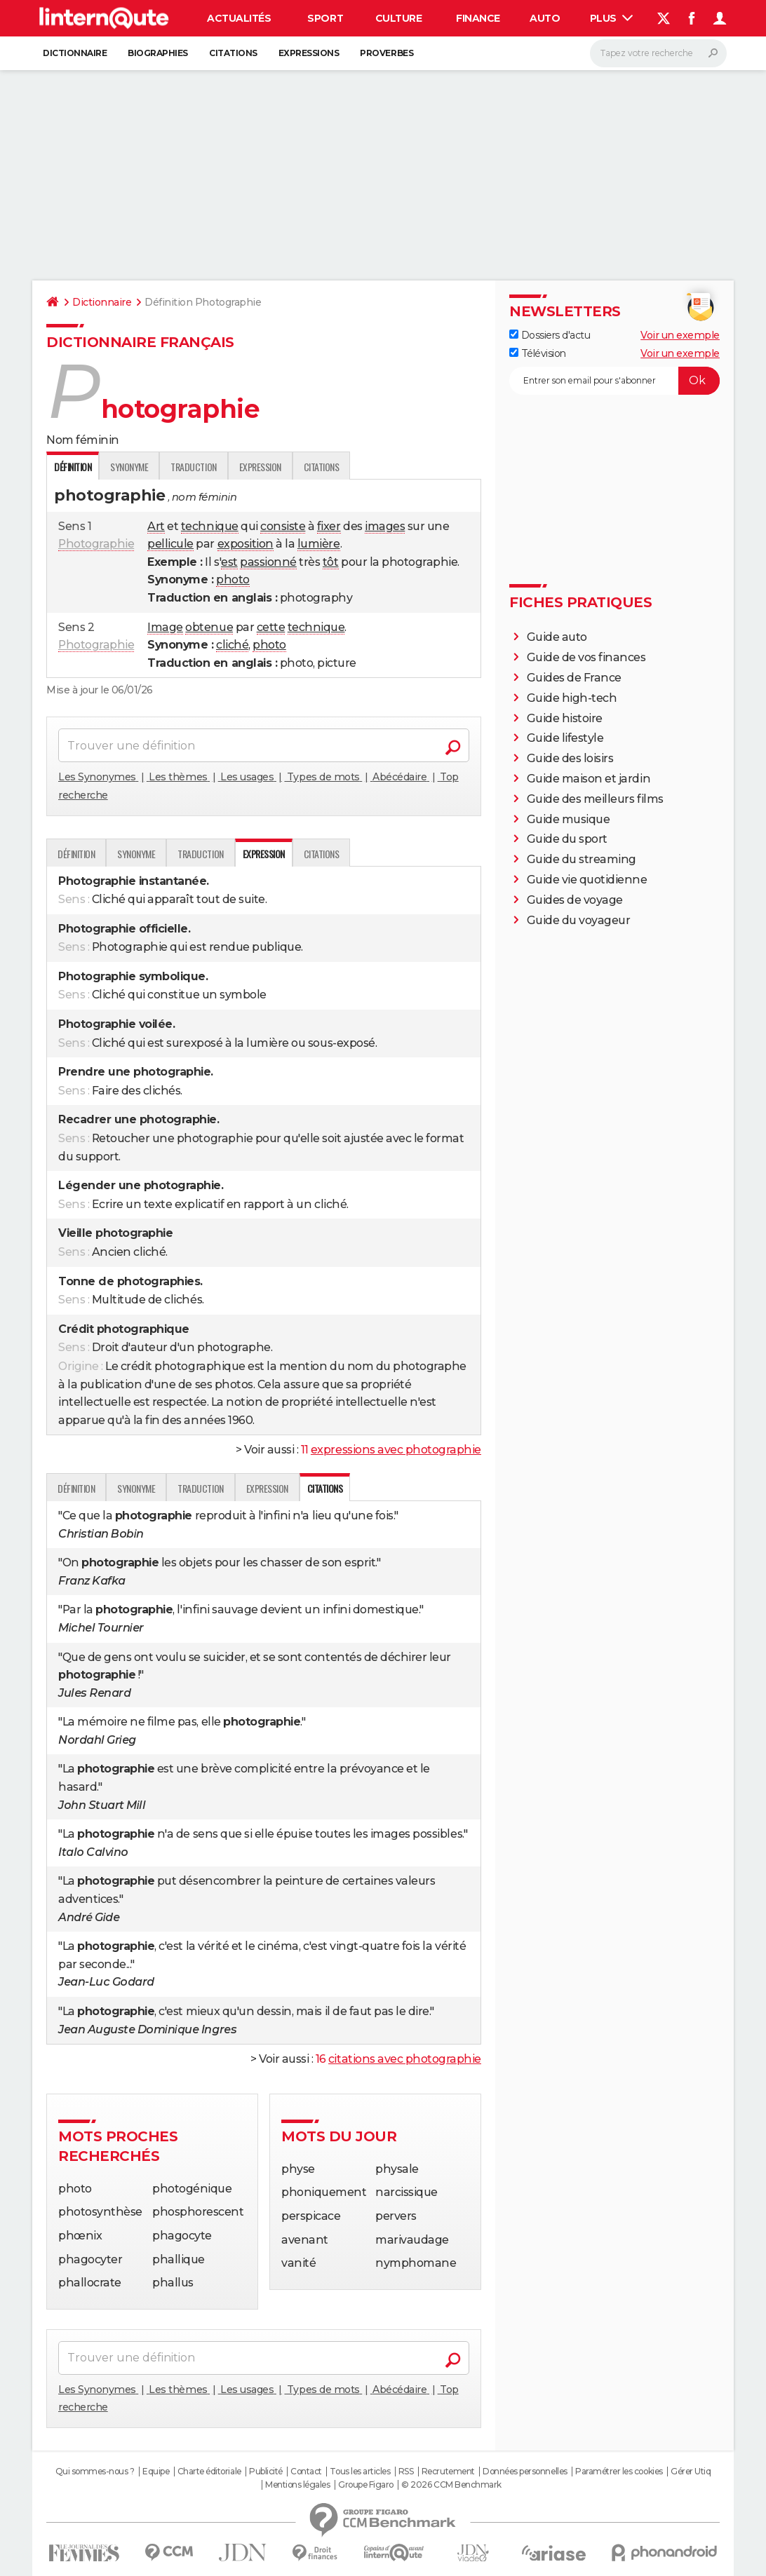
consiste (282, 526)
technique (209, 526)
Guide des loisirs (570, 758)
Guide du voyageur (579, 920)
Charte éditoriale (209, 2471)
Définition (76, 853)
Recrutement (448, 2471)
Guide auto (557, 637)
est (229, 562)
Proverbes (386, 53)
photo (233, 579)
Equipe (155, 2471)
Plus (611, 18)
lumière (318, 543)
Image (165, 627)
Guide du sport (567, 839)
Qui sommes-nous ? (95, 2471)
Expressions (309, 53)
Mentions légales (297, 2485)
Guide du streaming (581, 859)
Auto (545, 18)
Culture (398, 18)
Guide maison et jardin (588, 778)
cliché (232, 644)
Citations (233, 53)
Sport (325, 18)
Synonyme (129, 466)
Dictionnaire (75, 53)
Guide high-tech (572, 698)
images (385, 526)
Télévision (537, 353)
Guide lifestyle (565, 738)
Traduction (193, 466)
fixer (329, 526)
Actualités (239, 18)
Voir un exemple (680, 335)
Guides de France (574, 677)
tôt (331, 562)
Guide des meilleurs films (595, 799)
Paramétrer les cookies (618, 2471)
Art (156, 526)
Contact (306, 2471)
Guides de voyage (575, 900)
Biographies (158, 53)
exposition (245, 543)
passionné (268, 562)
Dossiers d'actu (549, 335)
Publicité (266, 2471)
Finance (478, 18)
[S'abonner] (614, 381)
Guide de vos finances (586, 657)
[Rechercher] (658, 53)
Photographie (96, 543)
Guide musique (568, 819)
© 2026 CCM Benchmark (451, 2485)
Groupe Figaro (366, 2485)
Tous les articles (360, 2471)
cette (271, 627)
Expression (260, 466)
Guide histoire (565, 718)
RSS (406, 2471)
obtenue (209, 627)
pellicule (170, 543)
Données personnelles (525, 2471)
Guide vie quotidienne (587, 879)
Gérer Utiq (691, 2471)
